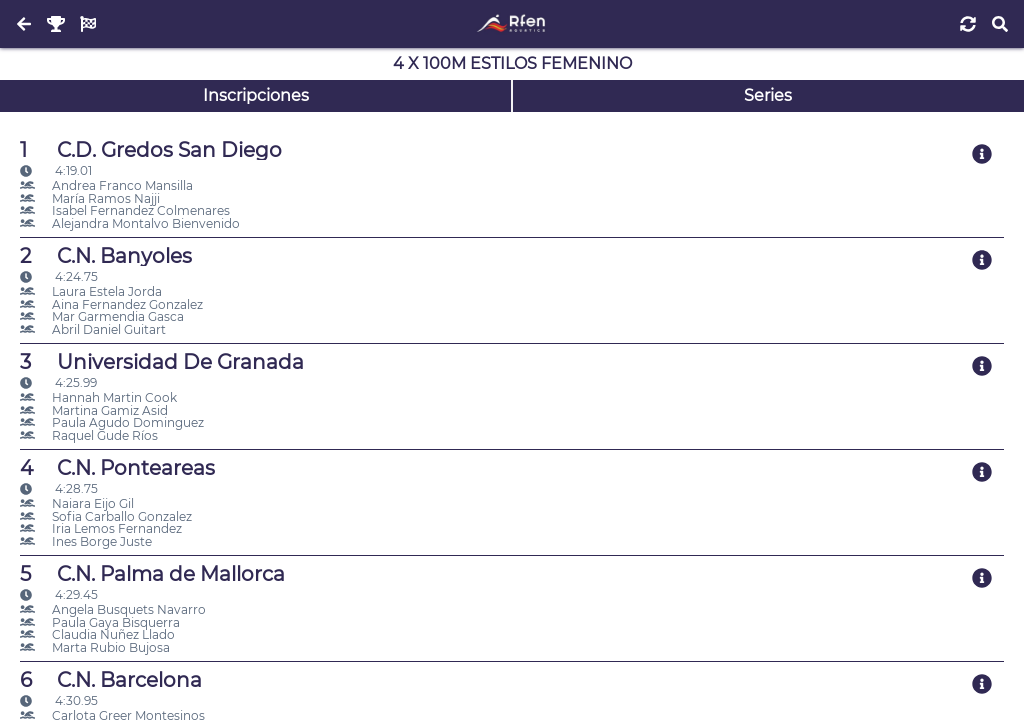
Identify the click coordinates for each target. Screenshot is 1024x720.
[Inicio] (511, 24)
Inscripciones (256, 95)
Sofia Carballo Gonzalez (106, 516)
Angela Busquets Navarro (113, 609)
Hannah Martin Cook (98, 397)
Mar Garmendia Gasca (102, 316)
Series (768, 95)
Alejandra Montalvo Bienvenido (130, 223)
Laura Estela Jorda (91, 291)
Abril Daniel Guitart (93, 329)
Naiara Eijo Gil (77, 503)
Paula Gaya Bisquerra (100, 622)
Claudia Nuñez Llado (97, 634)
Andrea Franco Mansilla (106, 185)
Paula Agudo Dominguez (112, 422)
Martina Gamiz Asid (94, 410)
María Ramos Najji (90, 198)
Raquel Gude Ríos (89, 435)
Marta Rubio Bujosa (95, 647)
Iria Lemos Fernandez (101, 528)
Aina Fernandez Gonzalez (111, 304)
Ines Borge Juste (86, 541)
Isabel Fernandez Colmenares (125, 210)
